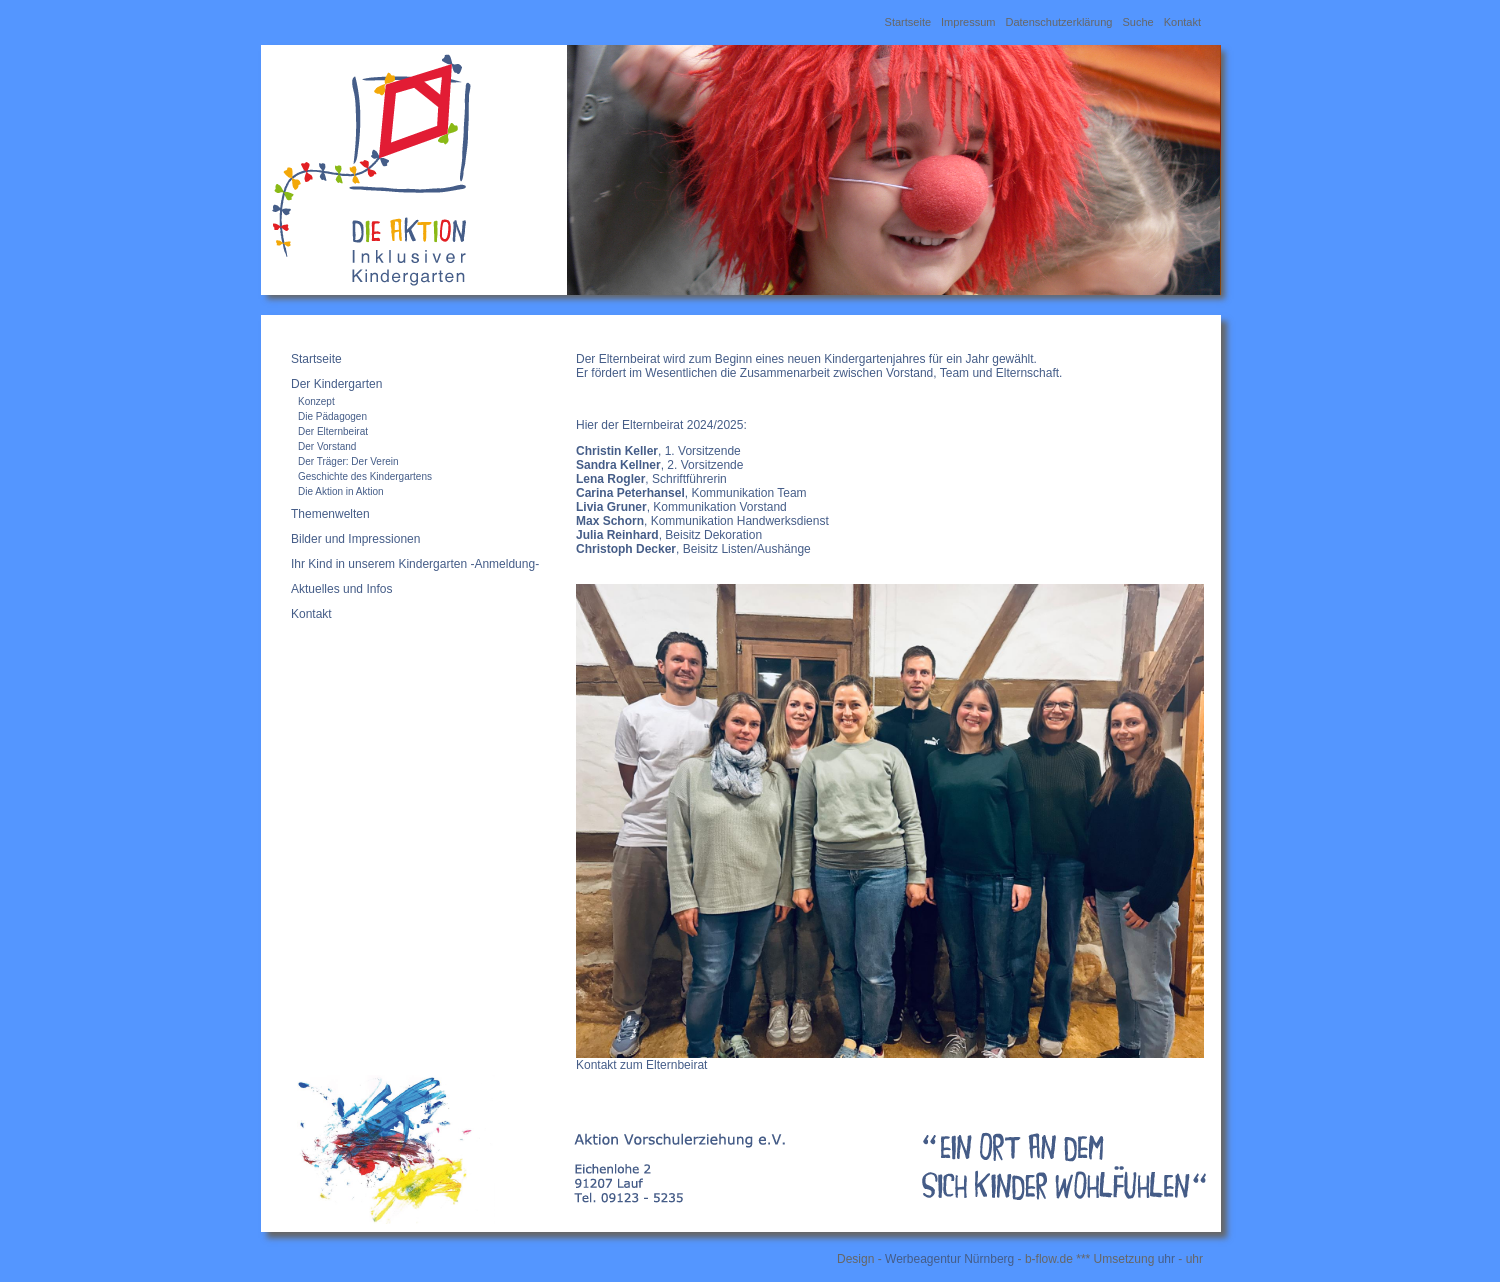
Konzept (316, 401)
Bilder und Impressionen (355, 539)
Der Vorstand (327, 446)
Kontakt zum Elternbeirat (641, 1065)
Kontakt (1182, 22)
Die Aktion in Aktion (341, 491)
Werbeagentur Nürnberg (949, 1259)
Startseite (908, 22)
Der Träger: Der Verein (348, 461)
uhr (1166, 1259)
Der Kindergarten (336, 384)
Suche (1137, 22)
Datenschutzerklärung (1058, 22)
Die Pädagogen (332, 416)
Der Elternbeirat (333, 431)
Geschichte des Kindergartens (365, 476)
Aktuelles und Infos (341, 589)
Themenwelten (330, 514)
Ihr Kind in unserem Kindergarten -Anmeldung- (415, 564)
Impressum (968, 22)
